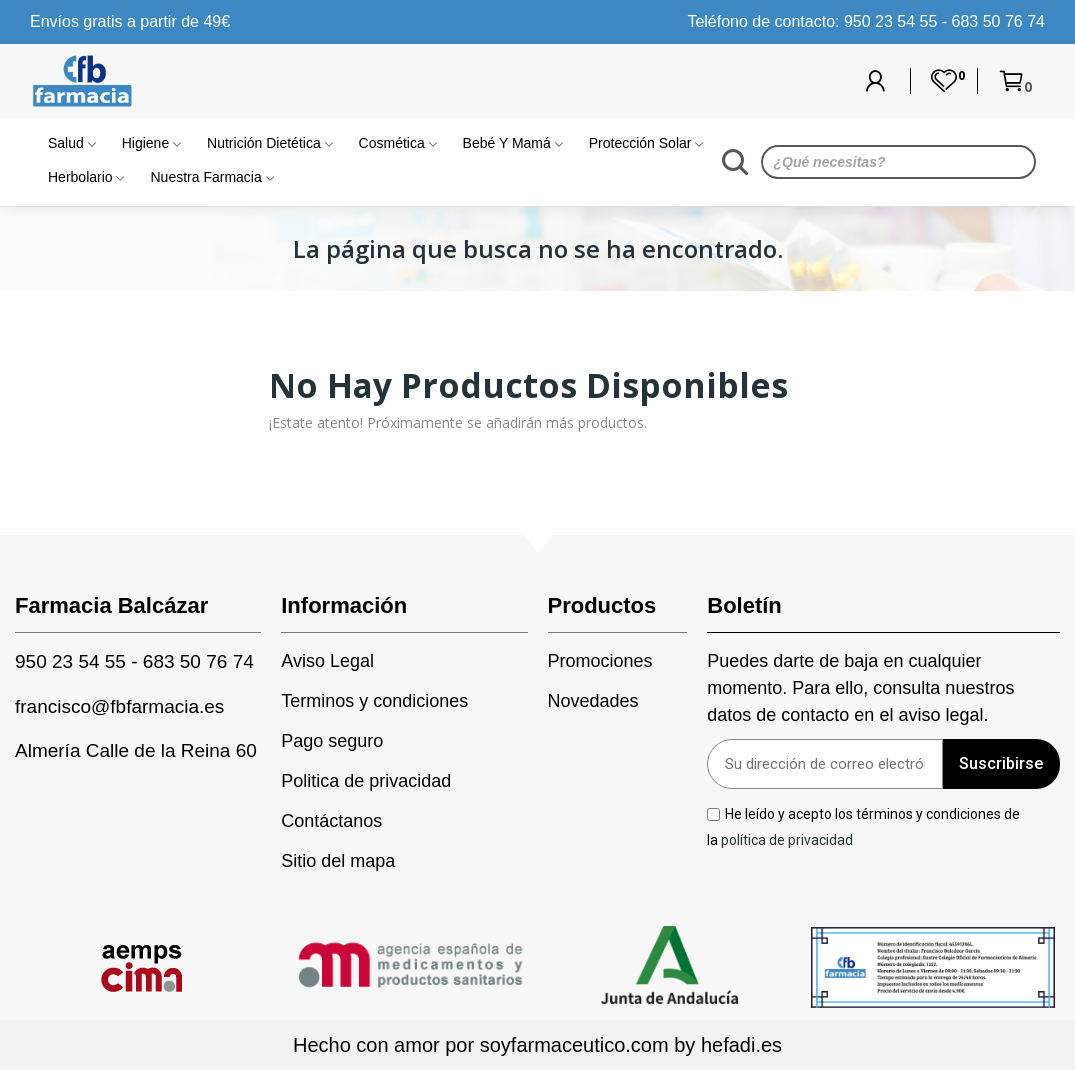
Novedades (593, 701)
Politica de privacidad (366, 781)
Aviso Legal (327, 661)
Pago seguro (332, 741)
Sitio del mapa (338, 861)
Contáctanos (331, 821)
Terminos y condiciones (374, 701)
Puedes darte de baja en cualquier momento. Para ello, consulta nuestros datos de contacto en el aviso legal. (860, 688)
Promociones (600, 661)
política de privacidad (787, 839)
